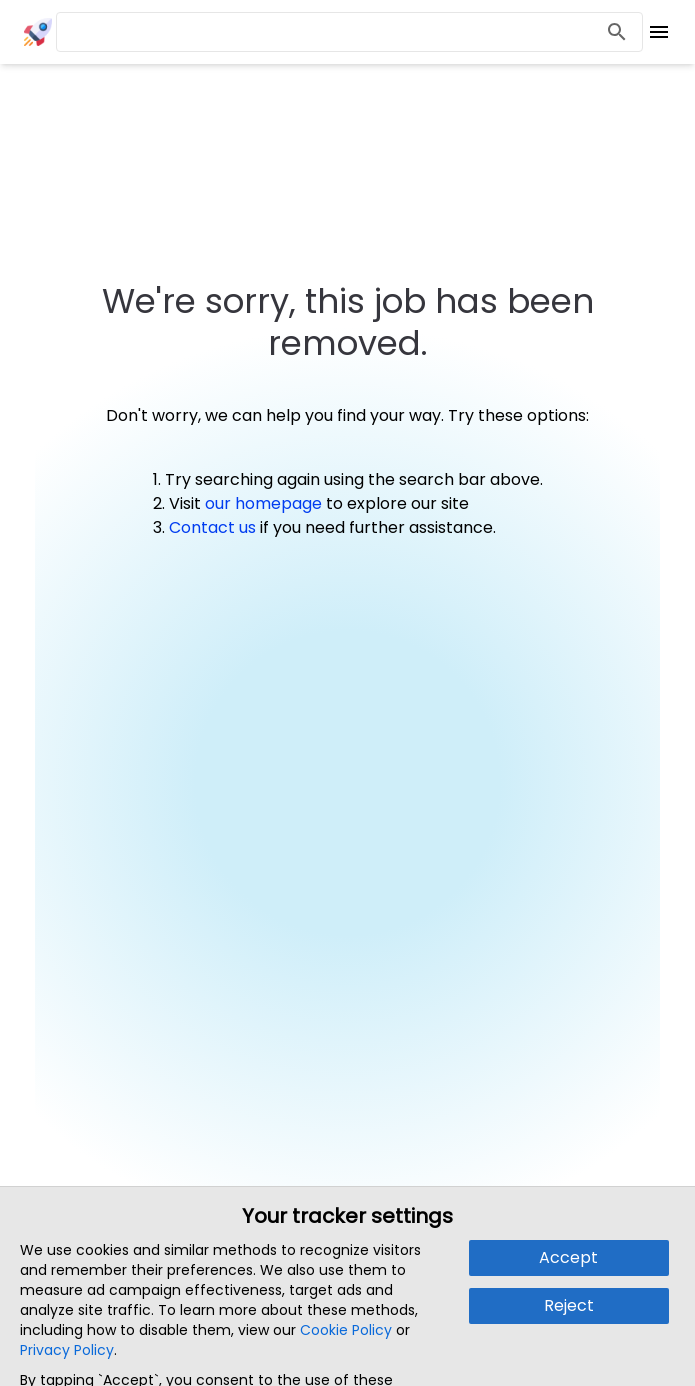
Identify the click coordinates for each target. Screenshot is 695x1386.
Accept (568, 1257)
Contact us (212, 527)
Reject (569, 1305)
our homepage (263, 503)
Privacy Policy (67, 1350)
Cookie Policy (346, 1330)
